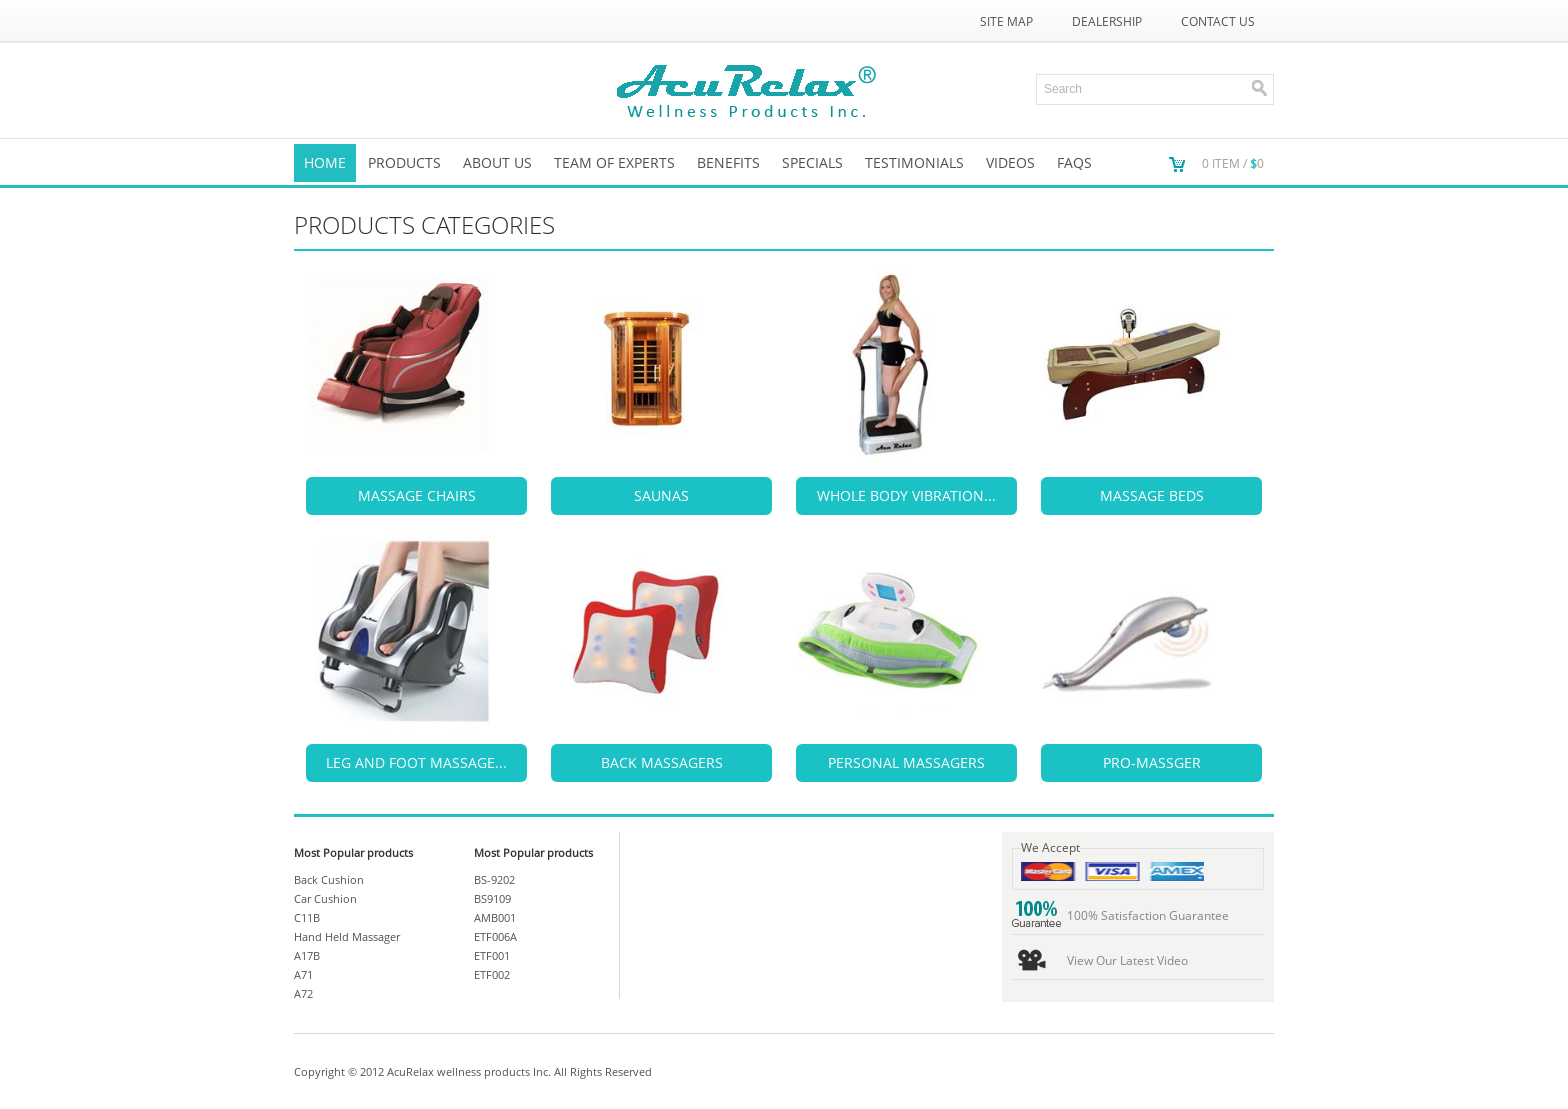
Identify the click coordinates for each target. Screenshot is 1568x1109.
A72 (303, 993)
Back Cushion (329, 879)
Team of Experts (614, 162)
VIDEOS (1010, 162)
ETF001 (492, 955)
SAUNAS (661, 495)
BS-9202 (494, 879)
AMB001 (495, 917)
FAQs (1074, 162)
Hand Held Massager (347, 936)
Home (325, 162)
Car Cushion (325, 898)
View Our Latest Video (1127, 960)
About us (497, 162)
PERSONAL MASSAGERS (906, 762)
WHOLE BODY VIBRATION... (906, 495)
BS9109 (492, 898)
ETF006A (495, 936)
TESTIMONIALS (914, 162)
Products (404, 162)
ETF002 (492, 974)
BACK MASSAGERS (662, 762)
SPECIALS (812, 162)
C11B (307, 917)
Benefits (728, 162)
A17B (307, 955)
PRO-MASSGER (1152, 762)
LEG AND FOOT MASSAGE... (416, 762)
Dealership (1107, 21)
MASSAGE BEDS (1152, 495)
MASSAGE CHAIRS (417, 495)
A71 (303, 974)
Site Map (1006, 21)
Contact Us (1218, 21)
